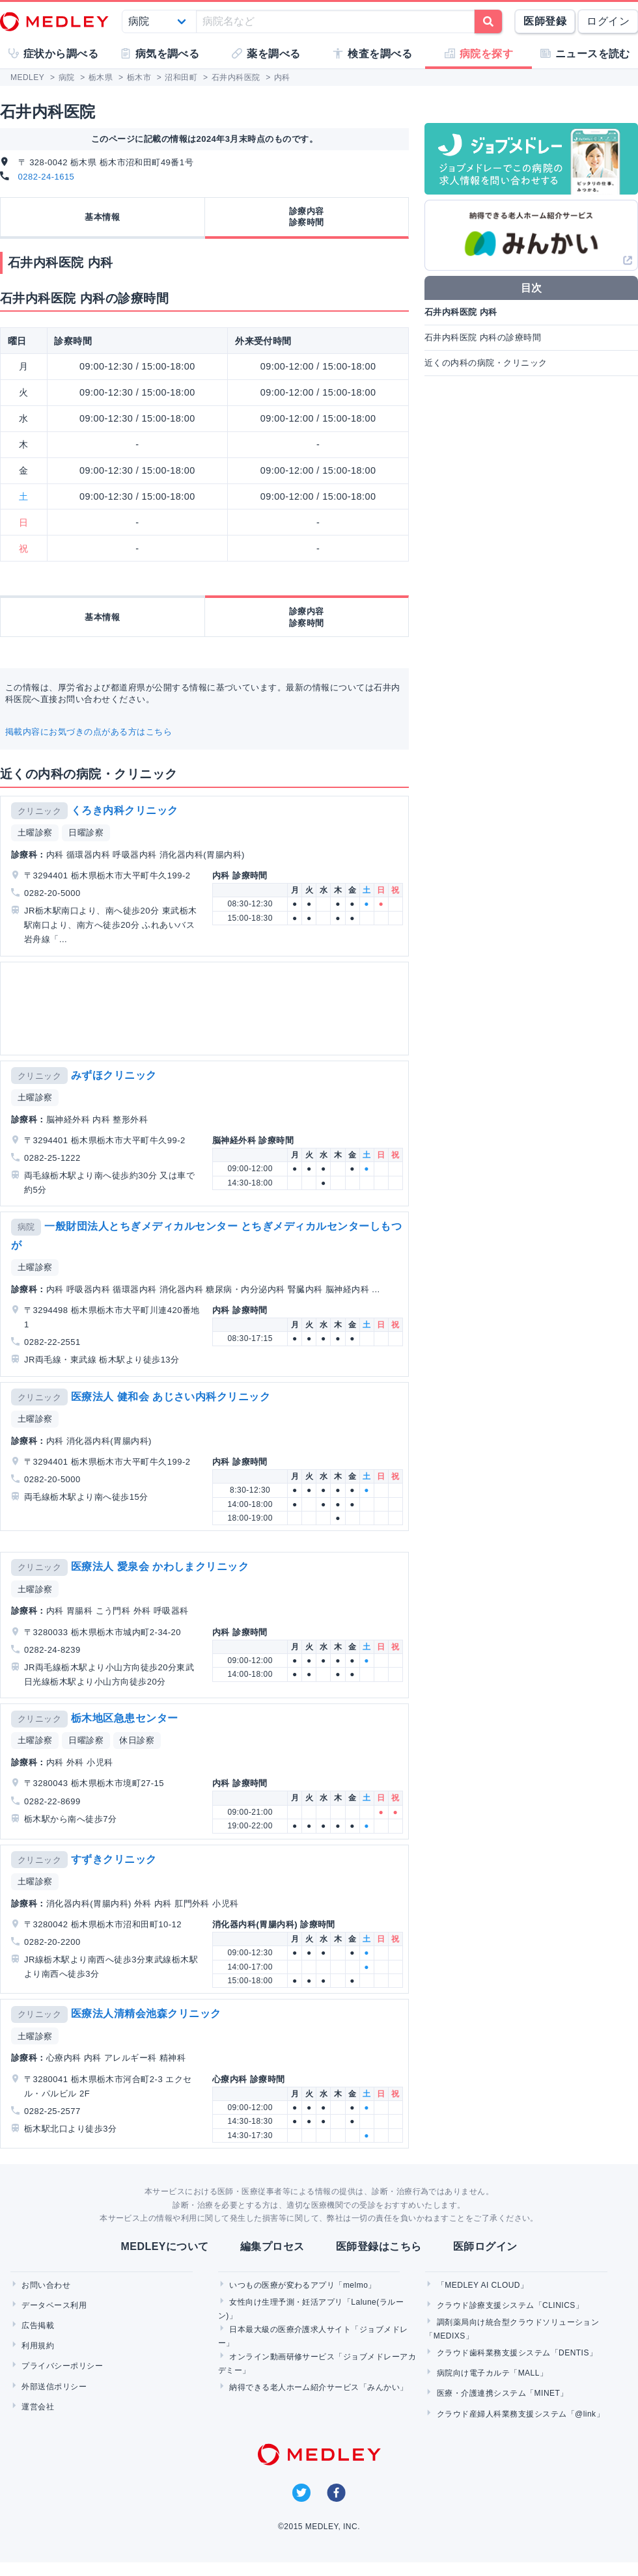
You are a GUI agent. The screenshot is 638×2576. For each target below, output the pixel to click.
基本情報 (102, 217)
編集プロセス (272, 2246)
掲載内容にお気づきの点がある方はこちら (88, 732)
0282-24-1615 (46, 177)
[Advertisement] (147, 1009)
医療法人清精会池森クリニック (146, 2013)
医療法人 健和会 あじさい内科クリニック (171, 1396)
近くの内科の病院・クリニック (486, 363)
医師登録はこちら (379, 2246)
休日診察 (136, 1740)
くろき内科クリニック (124, 810)
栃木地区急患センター (124, 1718)
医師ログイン (485, 2246)
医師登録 (544, 21)
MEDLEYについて (164, 2246)
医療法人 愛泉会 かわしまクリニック (160, 1566)
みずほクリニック (114, 1075)
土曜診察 (35, 832)
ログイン (608, 21)
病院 (26, 1227)
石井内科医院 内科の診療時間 (482, 337)
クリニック (39, 811)
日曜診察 (86, 832)
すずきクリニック (114, 1859)
